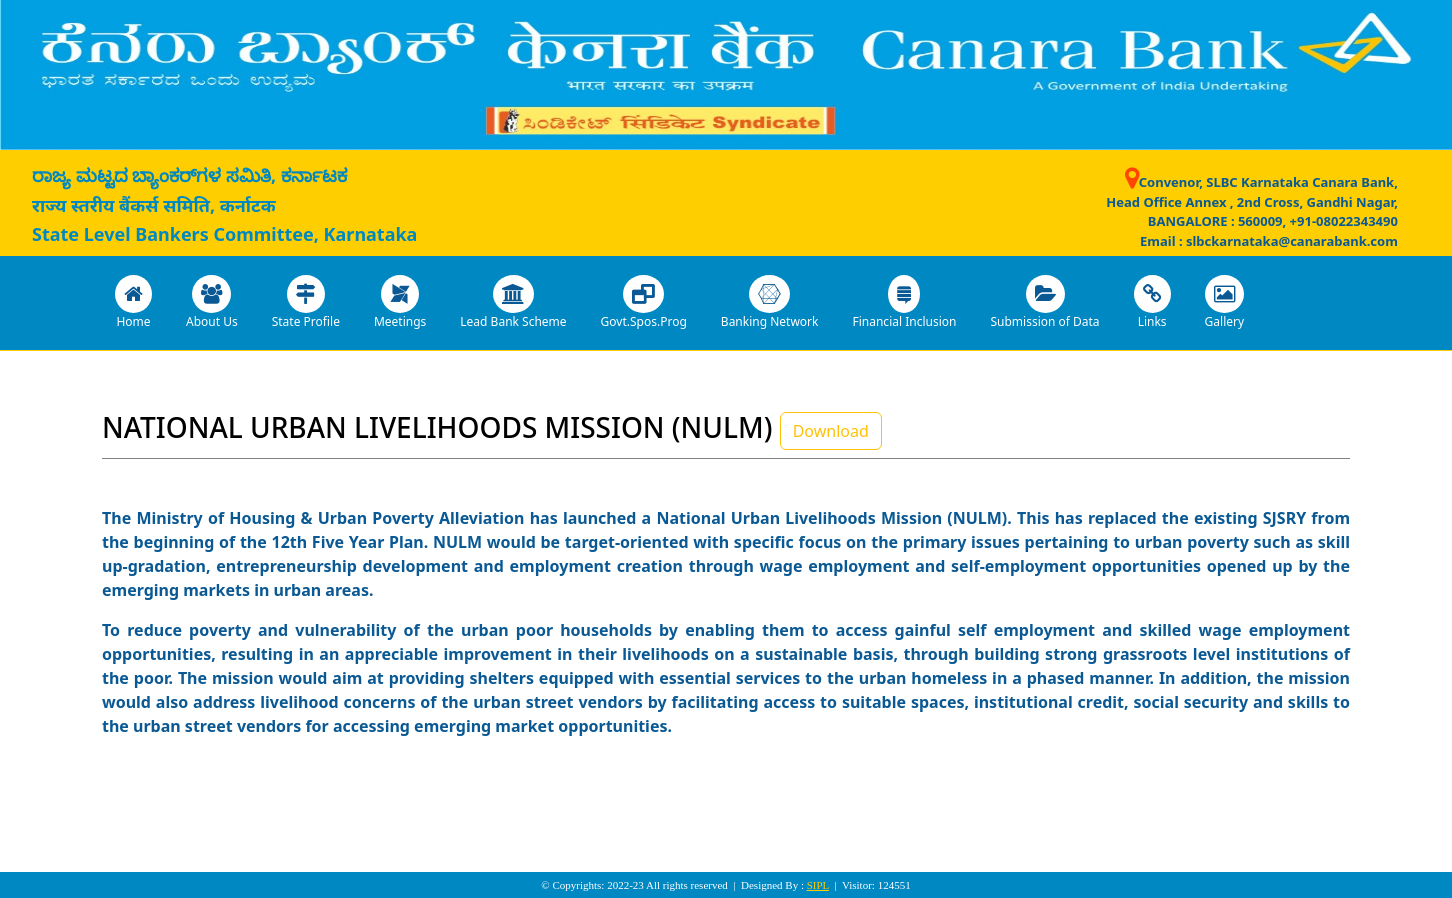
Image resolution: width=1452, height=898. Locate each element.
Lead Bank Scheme (513, 302)
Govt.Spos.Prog (644, 302)
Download (831, 431)
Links (1152, 302)
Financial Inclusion (904, 302)
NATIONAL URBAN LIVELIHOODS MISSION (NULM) (437, 427)
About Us (212, 302)
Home (133, 302)
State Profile (306, 302)
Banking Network (770, 302)
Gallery (1225, 302)
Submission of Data (1044, 302)
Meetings (400, 302)
